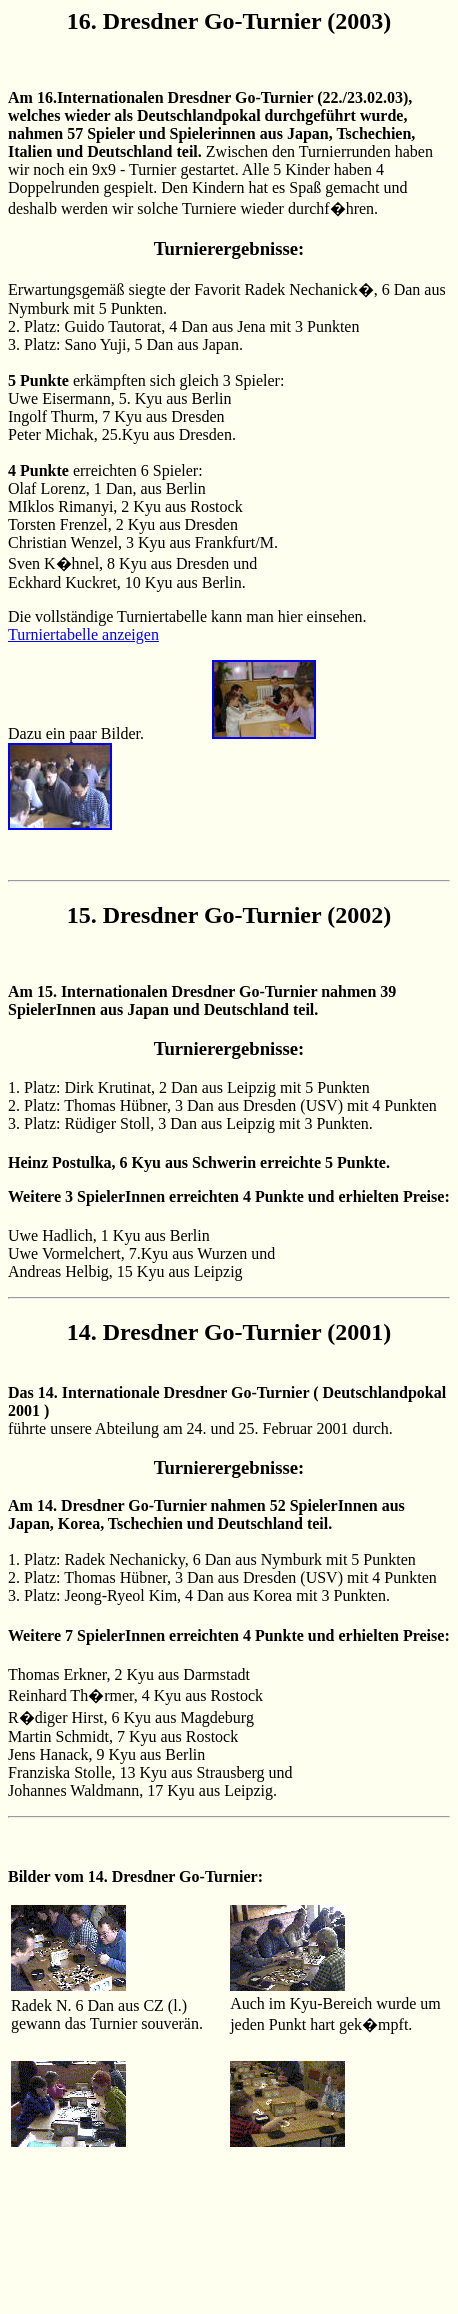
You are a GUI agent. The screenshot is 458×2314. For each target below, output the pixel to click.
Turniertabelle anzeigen (83, 634)
